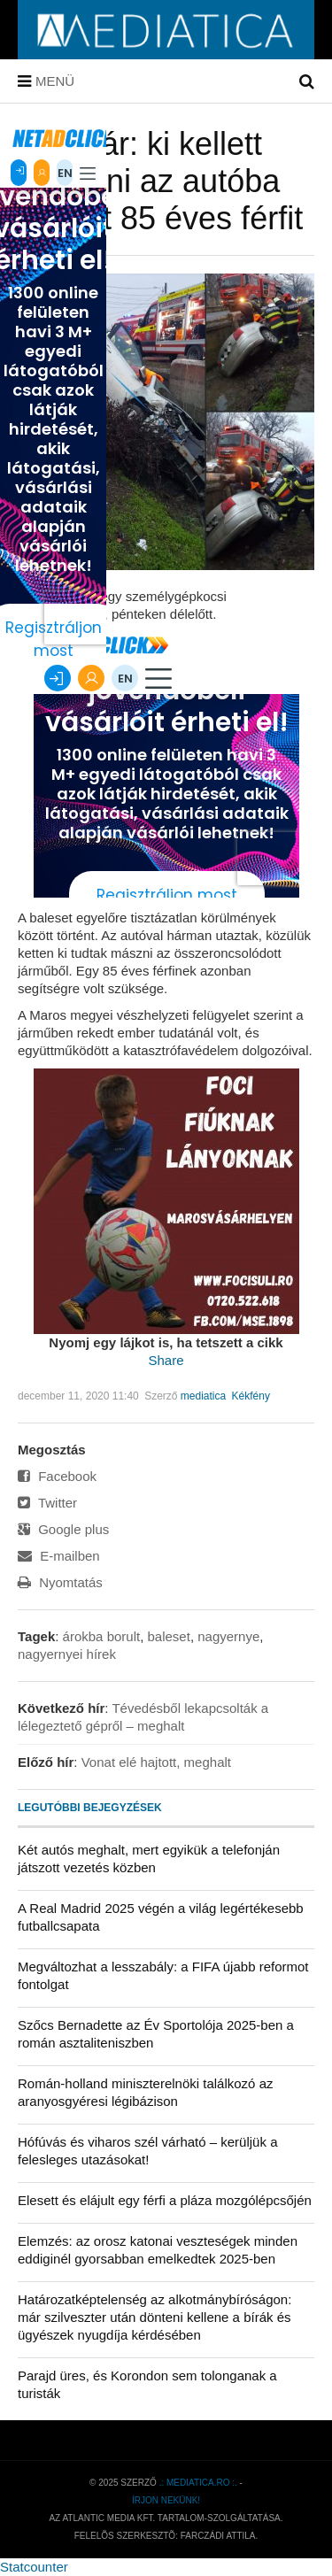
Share (165, 1360)
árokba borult (102, 1636)
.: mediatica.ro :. (198, 2482)
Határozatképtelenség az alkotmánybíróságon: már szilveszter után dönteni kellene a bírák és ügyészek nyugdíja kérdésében (154, 2317)
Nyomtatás (60, 1582)
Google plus (63, 1529)
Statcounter (34, 2566)
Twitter (47, 1502)
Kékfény (251, 1396)
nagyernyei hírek (67, 1654)
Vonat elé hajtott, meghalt (156, 1762)
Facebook (57, 1476)
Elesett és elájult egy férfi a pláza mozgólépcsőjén (165, 2200)
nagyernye (228, 1636)
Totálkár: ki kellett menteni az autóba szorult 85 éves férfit (160, 181)
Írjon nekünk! (166, 2500)
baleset (169, 1636)
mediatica (203, 1396)
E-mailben (59, 1555)
